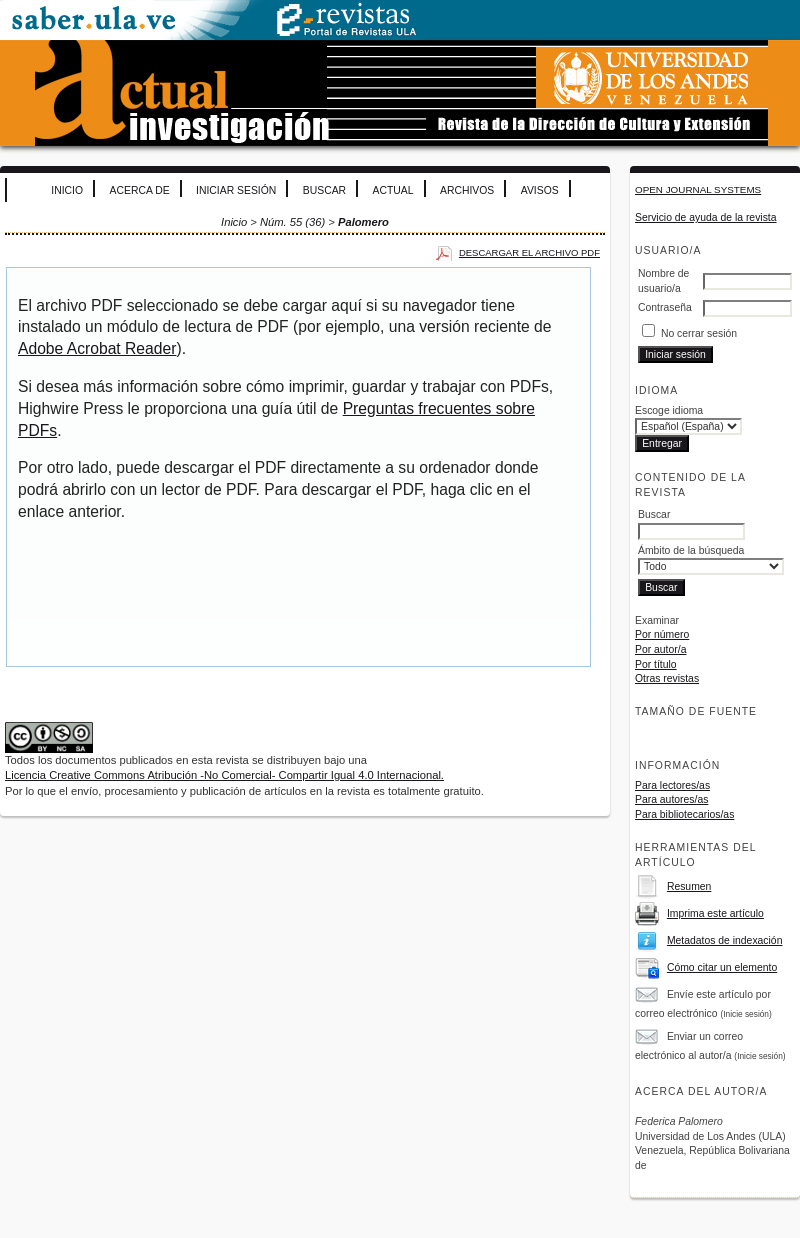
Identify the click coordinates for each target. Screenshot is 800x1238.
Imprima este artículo (715, 913)
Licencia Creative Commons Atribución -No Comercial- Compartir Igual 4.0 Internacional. (224, 775)
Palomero (363, 222)
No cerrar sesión (699, 333)
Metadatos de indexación (725, 940)
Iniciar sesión (236, 190)
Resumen (689, 886)
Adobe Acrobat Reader (97, 348)
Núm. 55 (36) (292, 222)
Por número (662, 634)
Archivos (467, 190)
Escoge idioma (669, 410)
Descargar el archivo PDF (529, 252)
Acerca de (140, 190)
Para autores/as (671, 799)
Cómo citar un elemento (722, 967)
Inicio (67, 190)
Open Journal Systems (698, 189)
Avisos (540, 190)
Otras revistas (667, 678)
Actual (393, 190)
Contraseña (665, 307)
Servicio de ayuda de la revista (706, 217)
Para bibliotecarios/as (684, 814)
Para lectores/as (672, 785)
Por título (656, 664)
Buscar (324, 190)
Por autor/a (660, 649)
